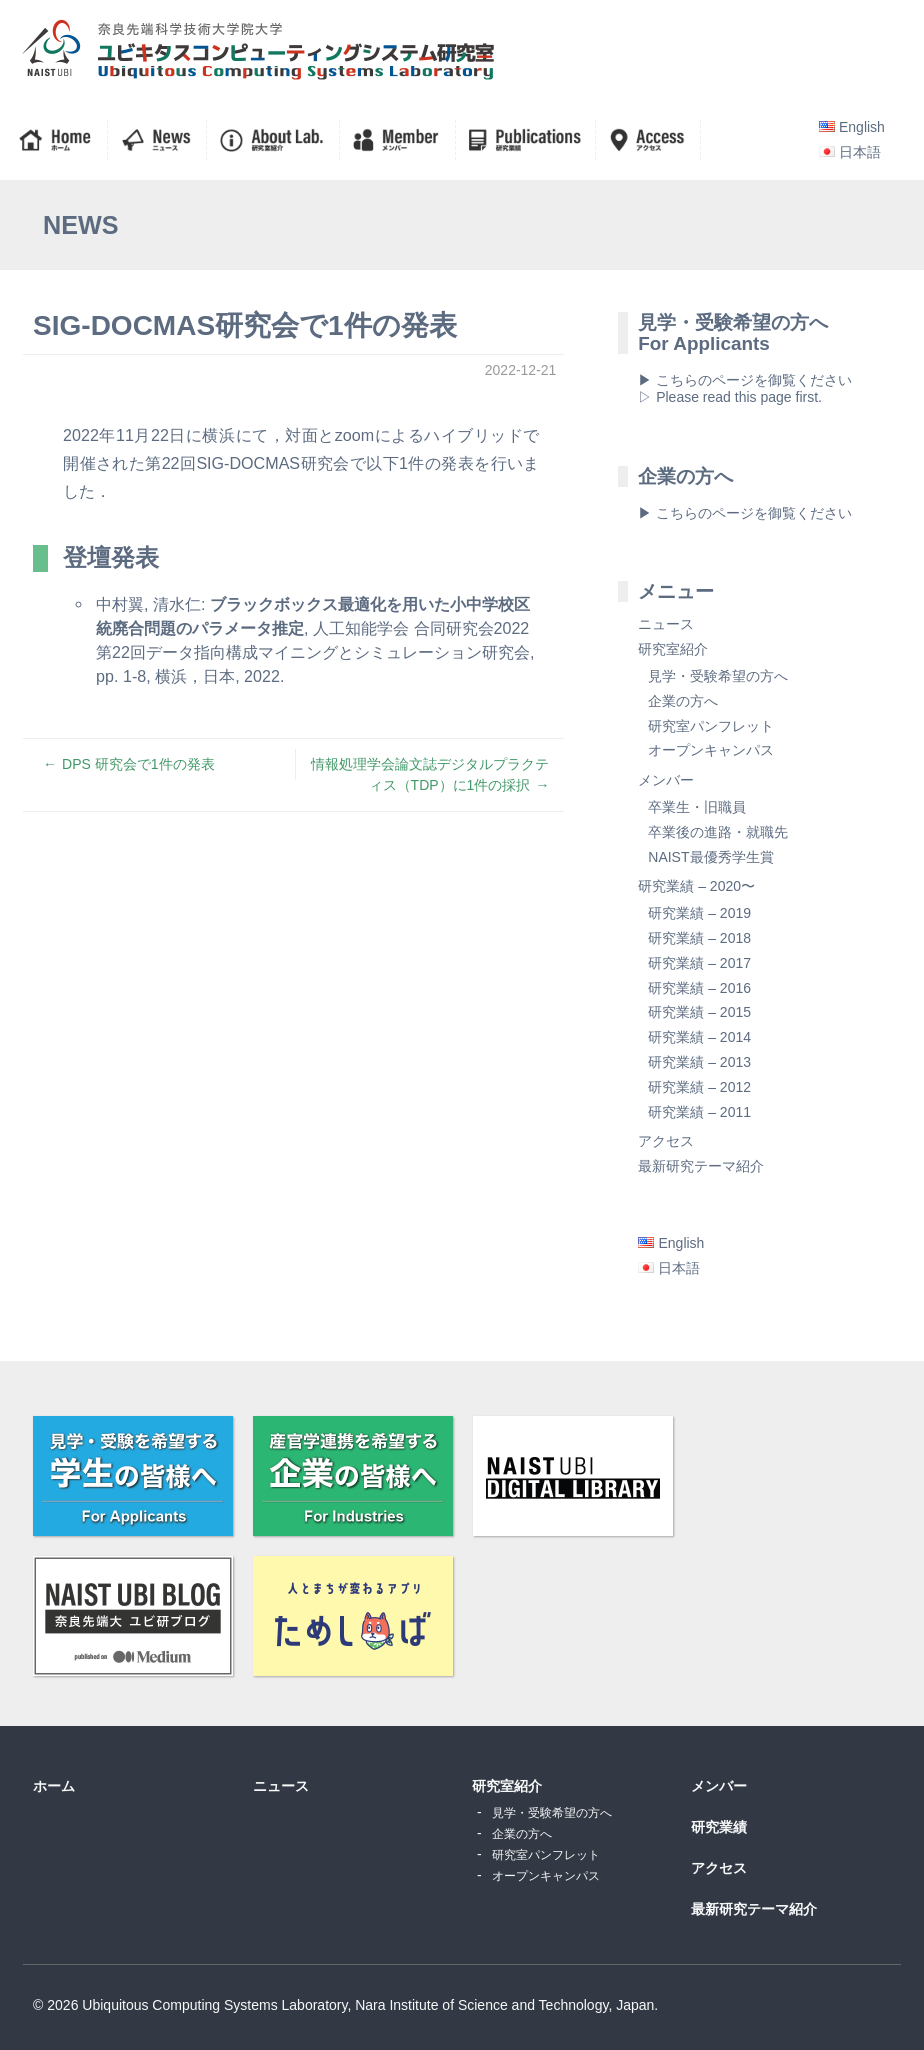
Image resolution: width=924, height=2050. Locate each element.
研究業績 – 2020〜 (696, 886)
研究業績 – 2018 (699, 938)
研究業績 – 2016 (699, 988)
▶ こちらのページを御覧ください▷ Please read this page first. (745, 388)
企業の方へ (683, 701)
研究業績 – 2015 (699, 1012)
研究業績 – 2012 (699, 1087)
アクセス (666, 1141)
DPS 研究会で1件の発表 (138, 764)
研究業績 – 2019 (699, 913)
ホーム (54, 1786)
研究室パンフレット (711, 726)
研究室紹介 (673, 649)
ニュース (666, 624)
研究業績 (719, 1827)
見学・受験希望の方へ (718, 676)
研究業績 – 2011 (699, 1112)
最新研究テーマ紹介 (701, 1166)
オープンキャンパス (711, 750)
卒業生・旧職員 (697, 807)
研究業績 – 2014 (699, 1037)
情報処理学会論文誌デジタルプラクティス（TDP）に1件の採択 (430, 774)
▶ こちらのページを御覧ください (745, 513)
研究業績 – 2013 (699, 1062)
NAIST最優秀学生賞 (710, 857)
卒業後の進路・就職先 (718, 832)
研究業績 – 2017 (699, 963)
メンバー (666, 780)
